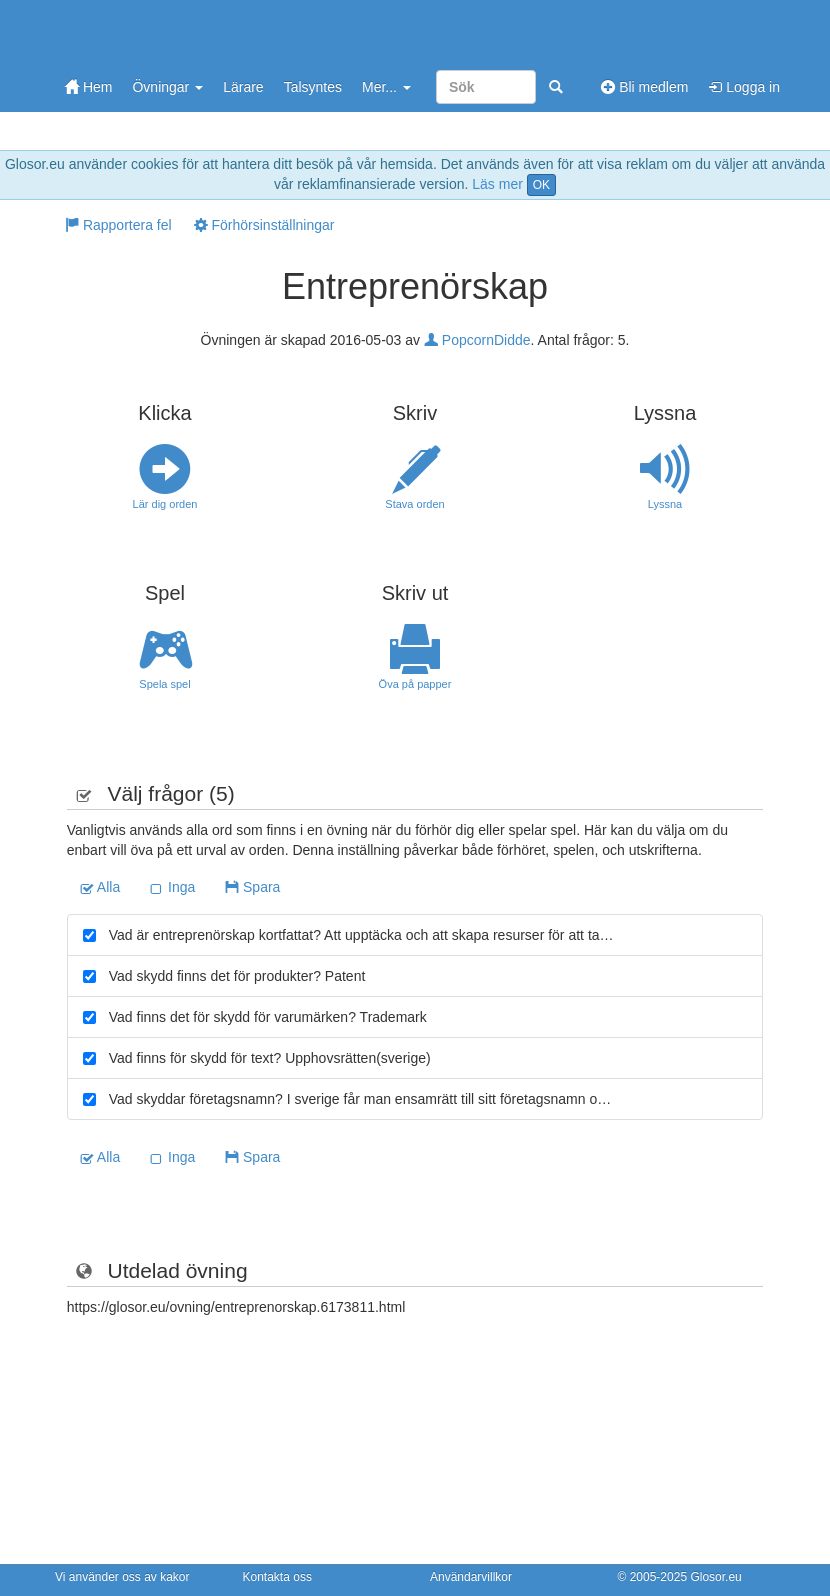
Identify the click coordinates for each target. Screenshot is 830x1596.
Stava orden (415, 477)
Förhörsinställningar (264, 225)
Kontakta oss (277, 1577)
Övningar (167, 87)
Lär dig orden (165, 477)
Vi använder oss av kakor (122, 1577)
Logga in (744, 87)
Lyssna (665, 477)
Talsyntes (313, 87)
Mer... (386, 87)
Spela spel (165, 657)
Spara (252, 887)
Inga (172, 887)
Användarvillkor (471, 1577)
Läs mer (497, 184)
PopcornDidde (477, 340)
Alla (100, 887)
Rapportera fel (118, 225)
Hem (88, 87)
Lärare (243, 87)
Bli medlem (644, 87)
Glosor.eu (715, 1577)
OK (541, 185)
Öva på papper (415, 657)
